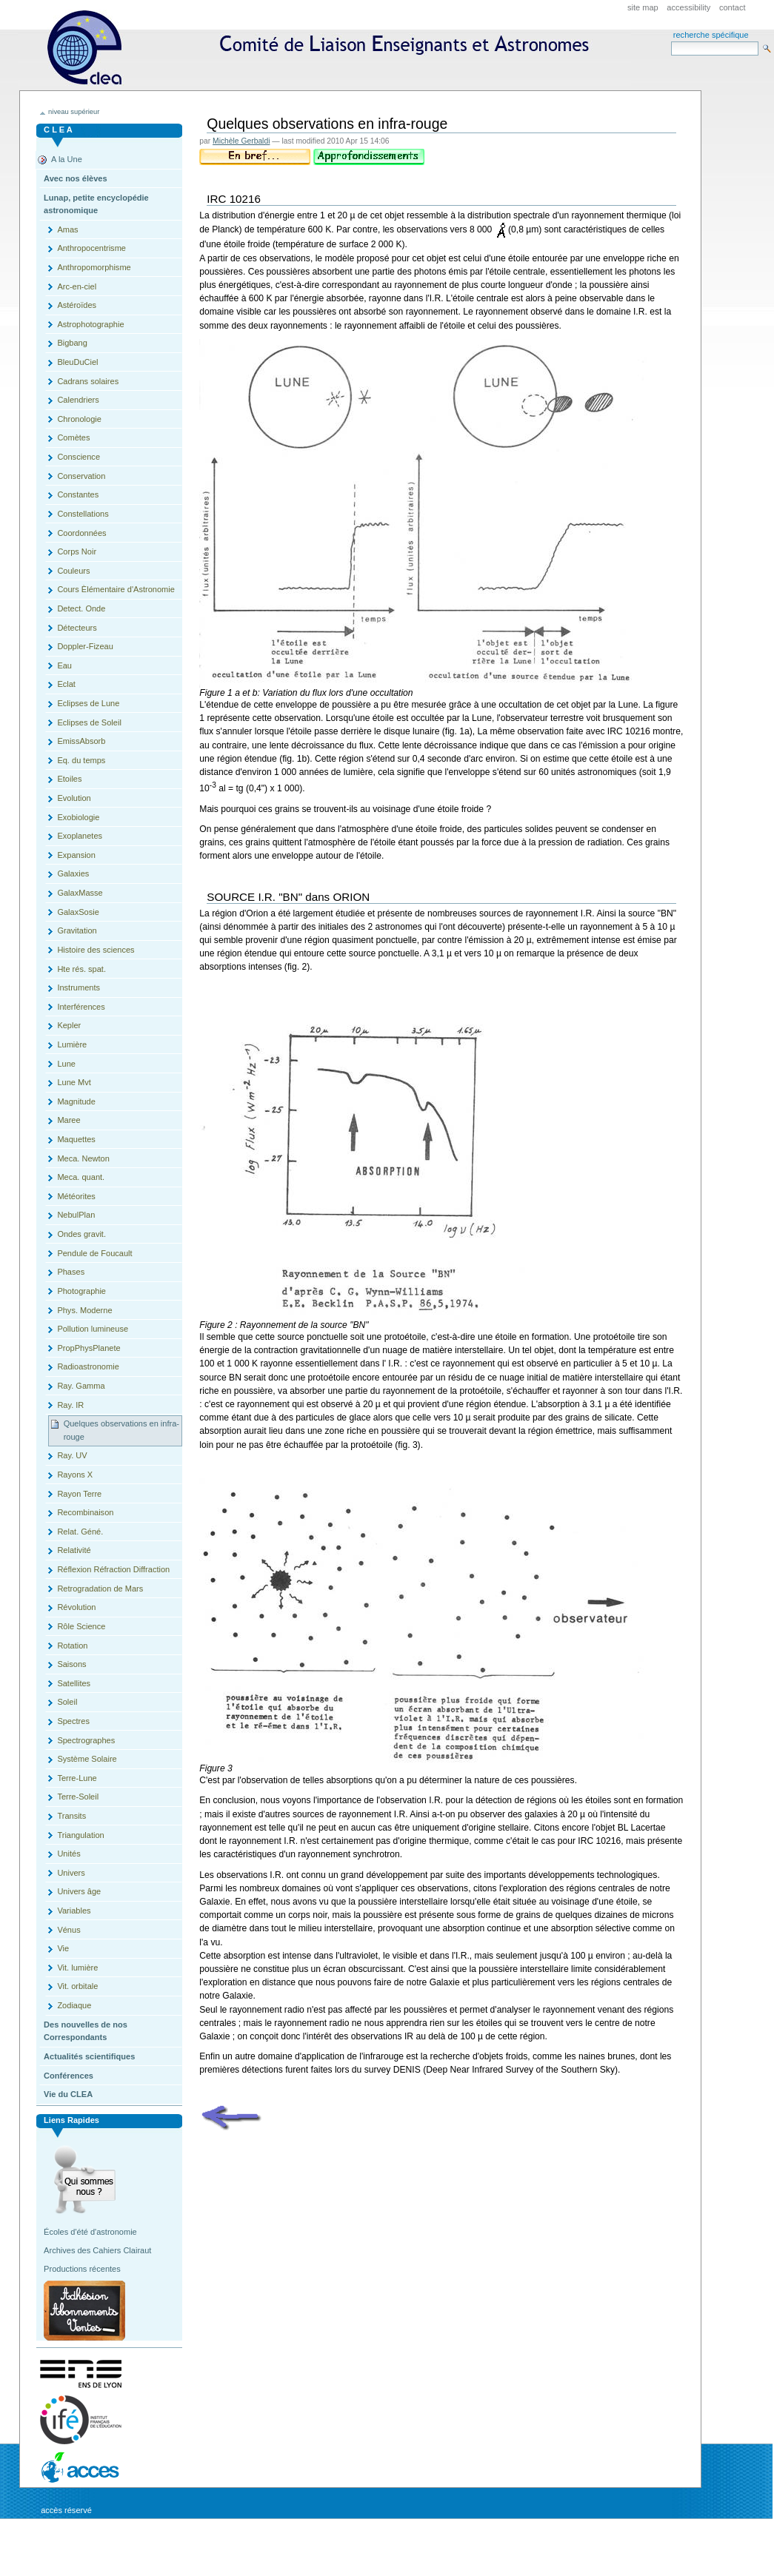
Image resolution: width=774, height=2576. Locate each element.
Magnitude (76, 1101)
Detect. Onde (81, 608)
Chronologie (79, 419)
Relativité (73, 1550)
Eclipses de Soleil (89, 722)
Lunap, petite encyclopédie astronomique (96, 204)
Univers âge (79, 1891)
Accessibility (688, 7)
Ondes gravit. (81, 1234)
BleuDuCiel (77, 362)
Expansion (76, 855)
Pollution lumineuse (92, 1328)
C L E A (58, 129)
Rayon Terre (79, 1493)
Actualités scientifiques (89, 2056)
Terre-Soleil (78, 1796)
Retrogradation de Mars (100, 1588)
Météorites (76, 1196)
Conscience (78, 456)
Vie (63, 1948)
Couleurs (73, 570)
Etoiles (69, 778)
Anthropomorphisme (93, 267)
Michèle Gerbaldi (241, 141)
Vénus (68, 1929)
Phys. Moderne (84, 1310)
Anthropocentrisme (91, 248)
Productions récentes (82, 2268)
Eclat (66, 684)
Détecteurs (76, 627)
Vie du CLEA (68, 2094)
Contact (732, 7)
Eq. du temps (81, 760)
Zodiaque (74, 2005)
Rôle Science (81, 1626)
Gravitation (76, 930)
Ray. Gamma (80, 1385)
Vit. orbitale (77, 1986)
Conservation (81, 476)
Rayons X (75, 1474)
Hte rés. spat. (81, 969)
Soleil (67, 1701)
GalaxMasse (79, 892)
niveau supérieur (73, 111)
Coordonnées (81, 533)
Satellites (73, 1683)
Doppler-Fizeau (85, 646)
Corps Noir (76, 551)
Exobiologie (78, 817)
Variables (73, 1910)
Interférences (80, 1006)
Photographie (81, 1291)
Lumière (72, 1044)
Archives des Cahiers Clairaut (97, 2250)
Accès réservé (66, 2510)
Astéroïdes (76, 305)
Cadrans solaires (88, 381)
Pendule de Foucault (94, 1253)
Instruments (78, 987)
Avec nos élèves (75, 178)
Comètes (73, 437)
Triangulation (80, 1835)
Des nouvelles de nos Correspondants (85, 2031)
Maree (68, 1120)
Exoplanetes (79, 835)
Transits (71, 1815)
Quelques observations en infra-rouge (121, 1430)
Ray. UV (72, 1455)
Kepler (69, 1025)
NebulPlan (76, 1214)
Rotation (72, 1645)
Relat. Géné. (80, 1531)
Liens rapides (71, 2120)
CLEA (324, 52)
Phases (70, 1271)
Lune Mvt (73, 1082)
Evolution (73, 798)
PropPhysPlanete (88, 1348)
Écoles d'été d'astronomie (90, 2231)
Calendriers (78, 399)
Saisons (71, 1664)
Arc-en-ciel (76, 286)
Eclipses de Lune (88, 703)
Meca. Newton (83, 1158)
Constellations (82, 513)
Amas (67, 229)
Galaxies (73, 873)
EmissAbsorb (81, 741)
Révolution (76, 1607)
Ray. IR (70, 1405)
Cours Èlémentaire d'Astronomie (115, 589)
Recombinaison (85, 1512)
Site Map (642, 7)
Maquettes (76, 1139)
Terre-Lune (76, 1778)
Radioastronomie (88, 1366)
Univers (70, 1872)
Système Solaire (86, 1758)
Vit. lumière (77, 1967)
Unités (68, 1853)
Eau (64, 665)
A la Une (66, 159)
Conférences (68, 2075)
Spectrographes (86, 1740)
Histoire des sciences (95, 949)
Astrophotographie (90, 324)
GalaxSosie (78, 912)
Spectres (73, 1721)
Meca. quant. (80, 1177)
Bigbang (72, 342)
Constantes (78, 494)
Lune (66, 1063)
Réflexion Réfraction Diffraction (113, 1569)
